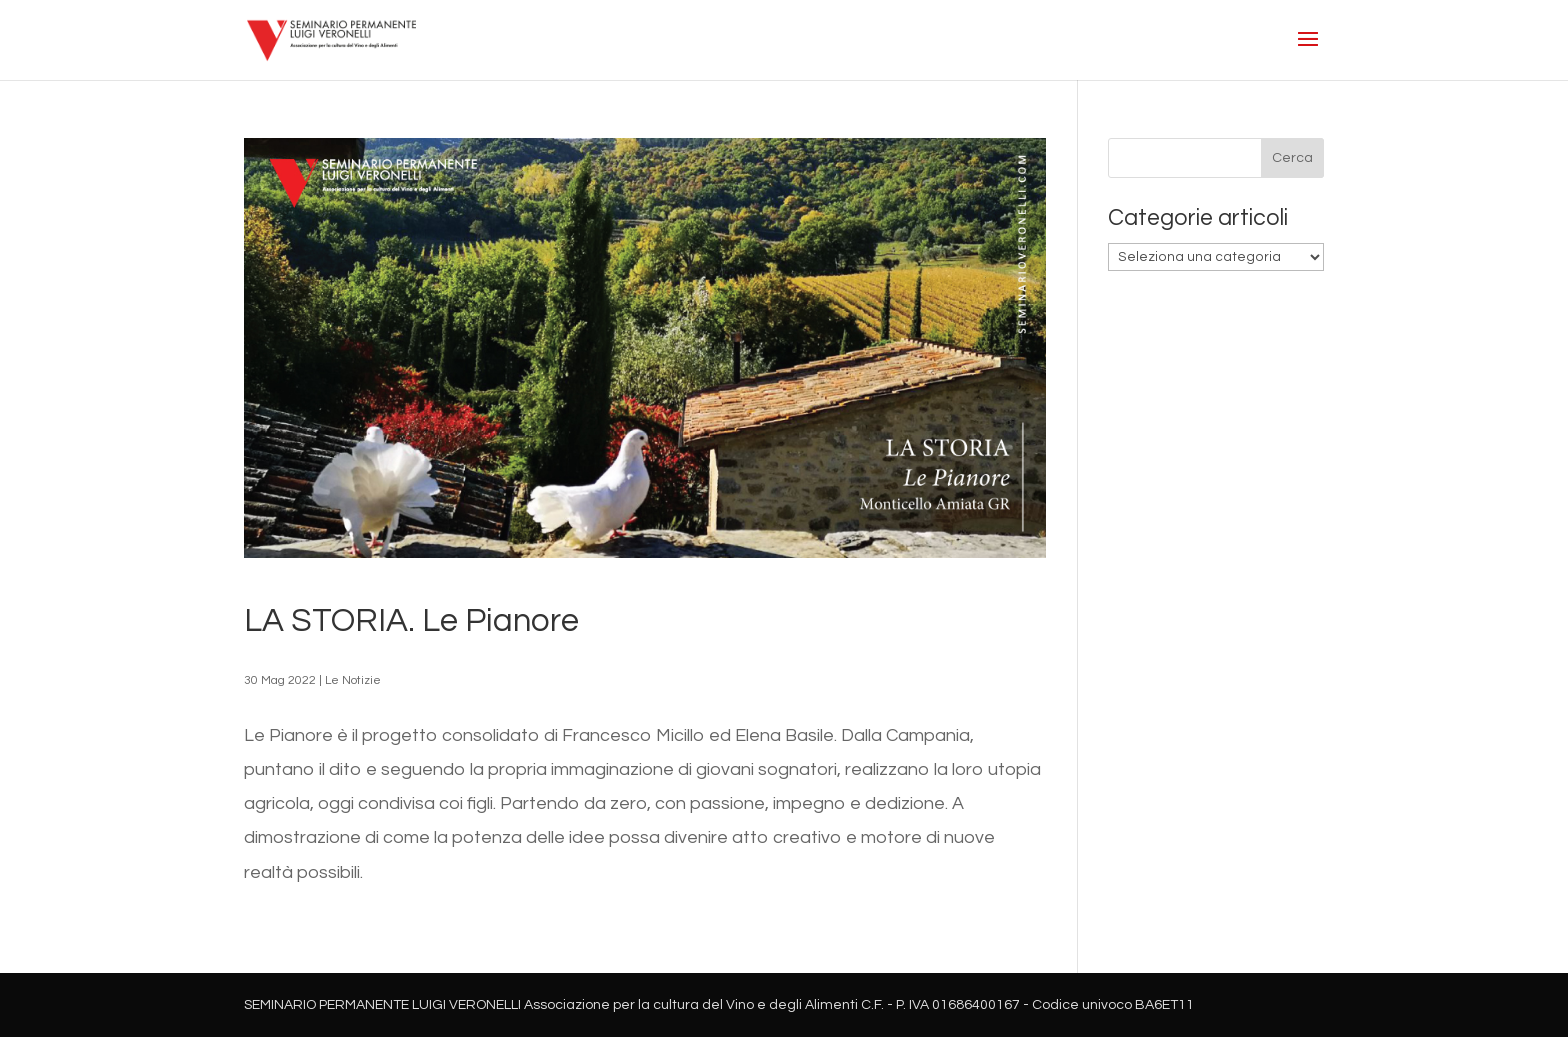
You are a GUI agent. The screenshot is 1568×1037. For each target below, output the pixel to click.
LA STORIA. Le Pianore (411, 621)
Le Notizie (353, 680)
